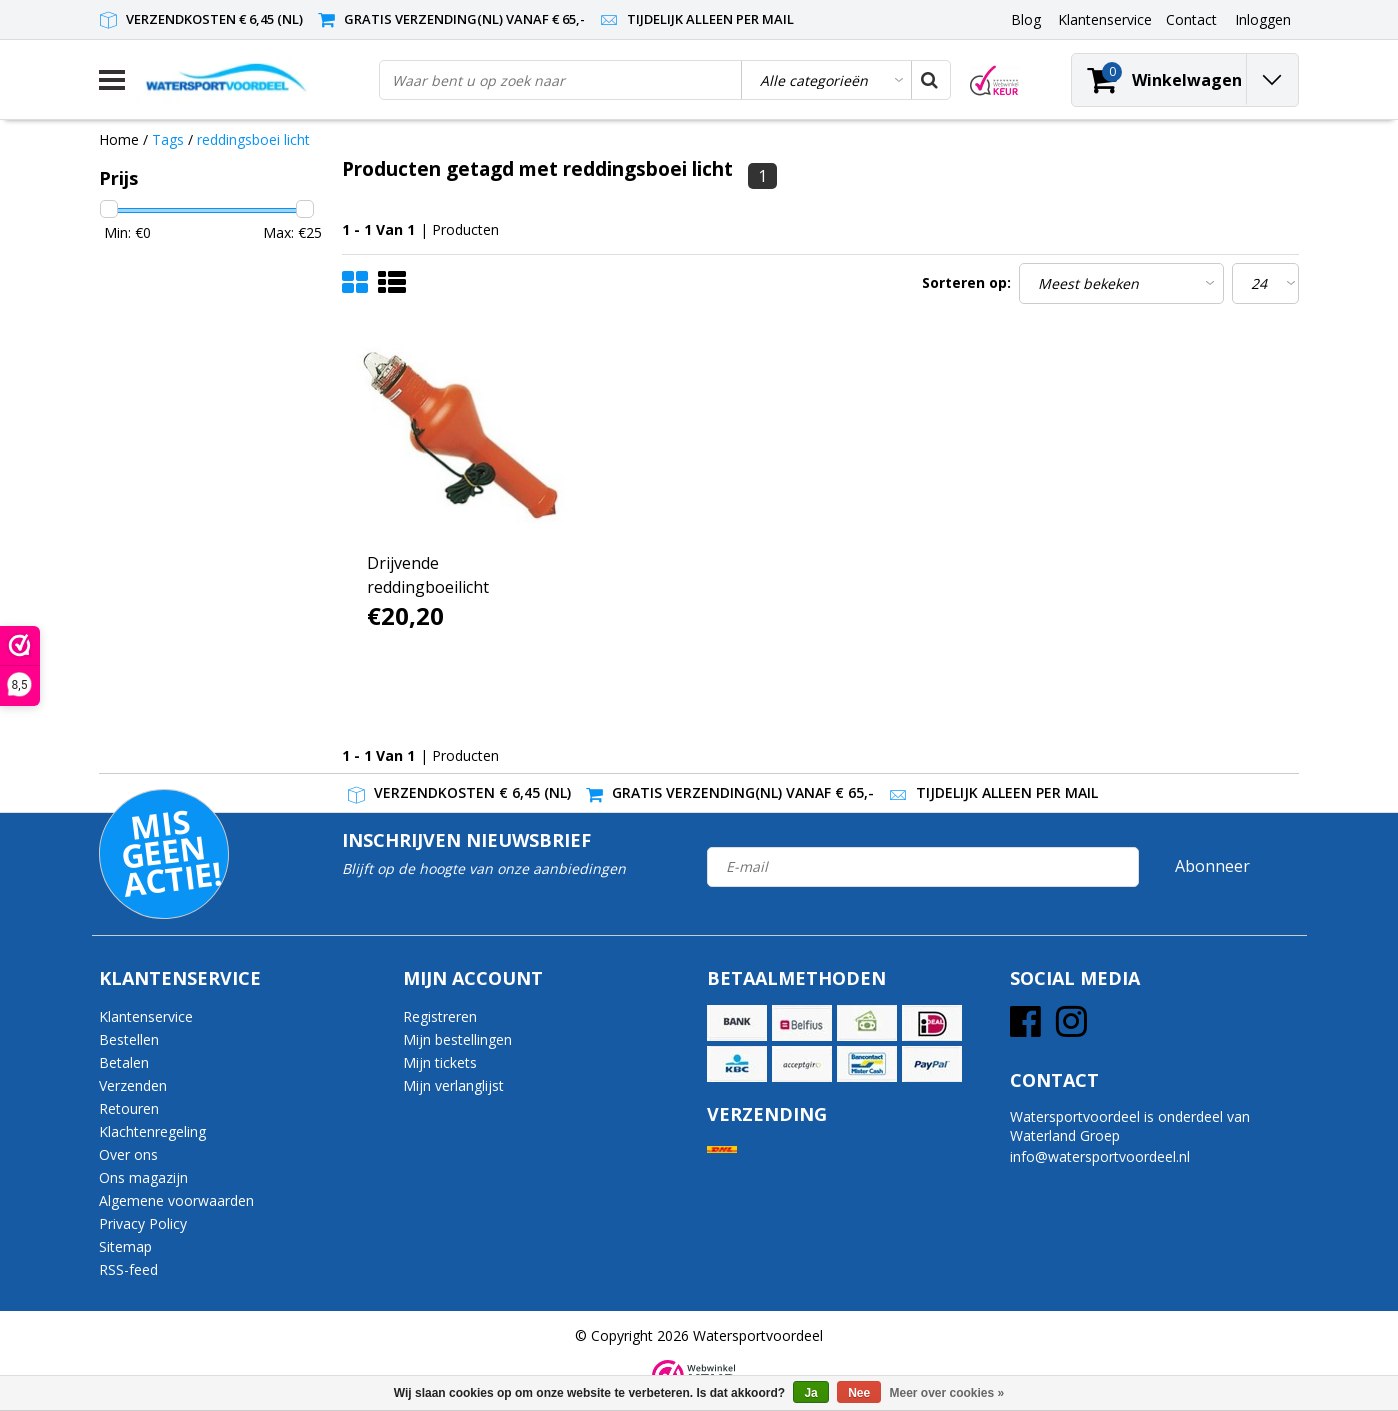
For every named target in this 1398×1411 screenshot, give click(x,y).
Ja (810, 1393)
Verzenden (133, 1085)
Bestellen (129, 1039)
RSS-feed (128, 1269)
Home (119, 139)
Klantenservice (146, 1016)
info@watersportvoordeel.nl (1100, 1156)
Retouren (129, 1108)
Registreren (440, 1016)
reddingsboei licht (253, 139)
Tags (168, 139)
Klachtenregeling (152, 1131)
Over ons (128, 1154)
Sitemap (125, 1246)
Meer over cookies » (947, 1393)
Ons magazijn (143, 1177)
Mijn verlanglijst (453, 1085)
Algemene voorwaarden (176, 1200)
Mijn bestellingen (457, 1039)
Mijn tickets (440, 1062)
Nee (859, 1393)
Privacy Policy (143, 1223)
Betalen (124, 1062)
